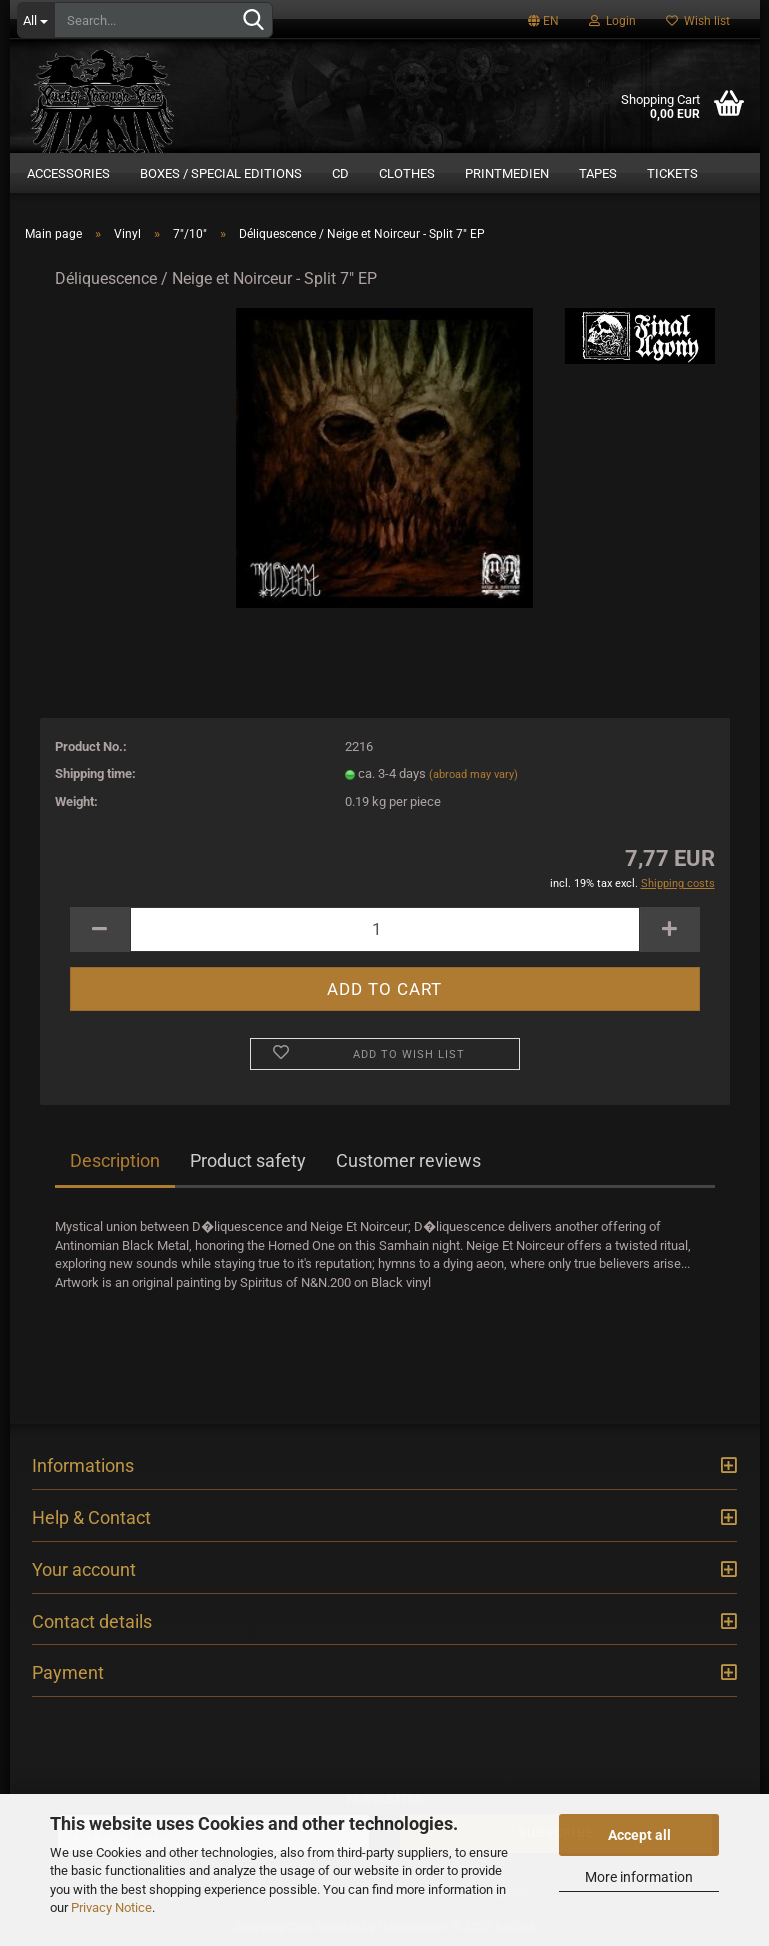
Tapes (598, 173)
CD (340, 173)
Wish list (698, 21)
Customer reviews (408, 1160)
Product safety (248, 1160)
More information (639, 1877)
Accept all (639, 1835)
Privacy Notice (111, 1907)
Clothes (407, 173)
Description (115, 1160)
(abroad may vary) (473, 774)
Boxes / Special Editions (221, 173)
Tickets (672, 173)
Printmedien (507, 173)
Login (612, 21)
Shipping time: (95, 773)
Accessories (68, 173)
